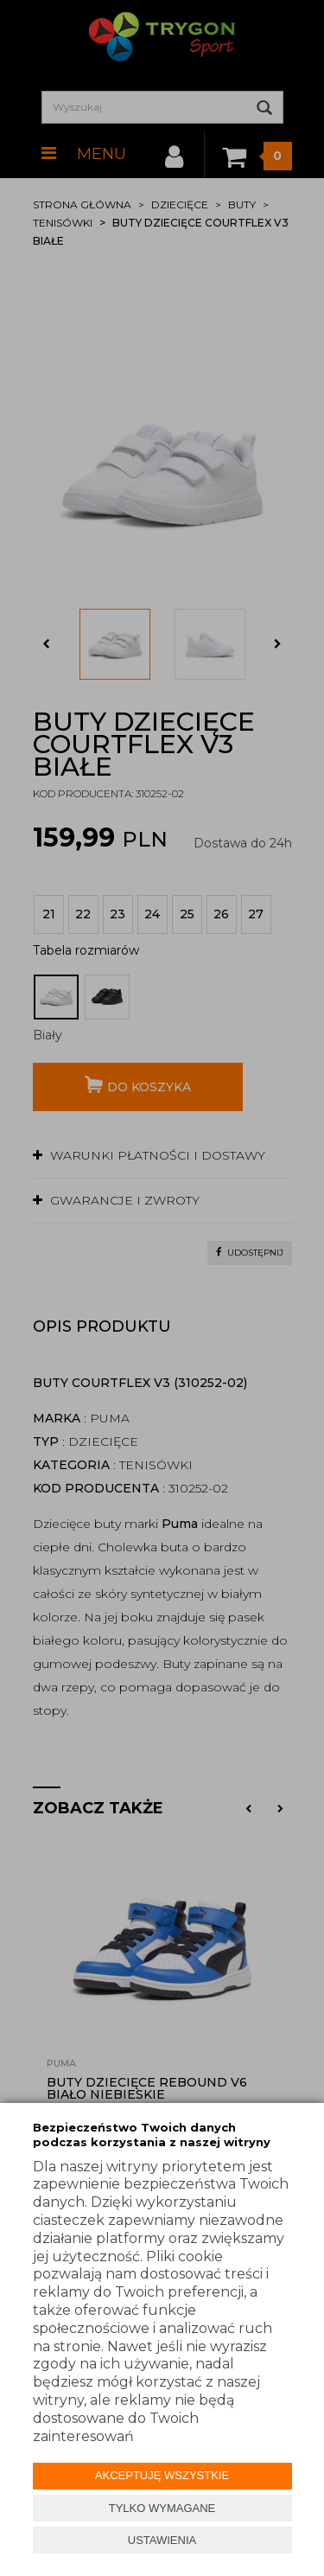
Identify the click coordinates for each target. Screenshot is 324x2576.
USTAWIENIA (162, 2540)
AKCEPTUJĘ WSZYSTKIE (162, 2475)
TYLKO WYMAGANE (162, 2508)
